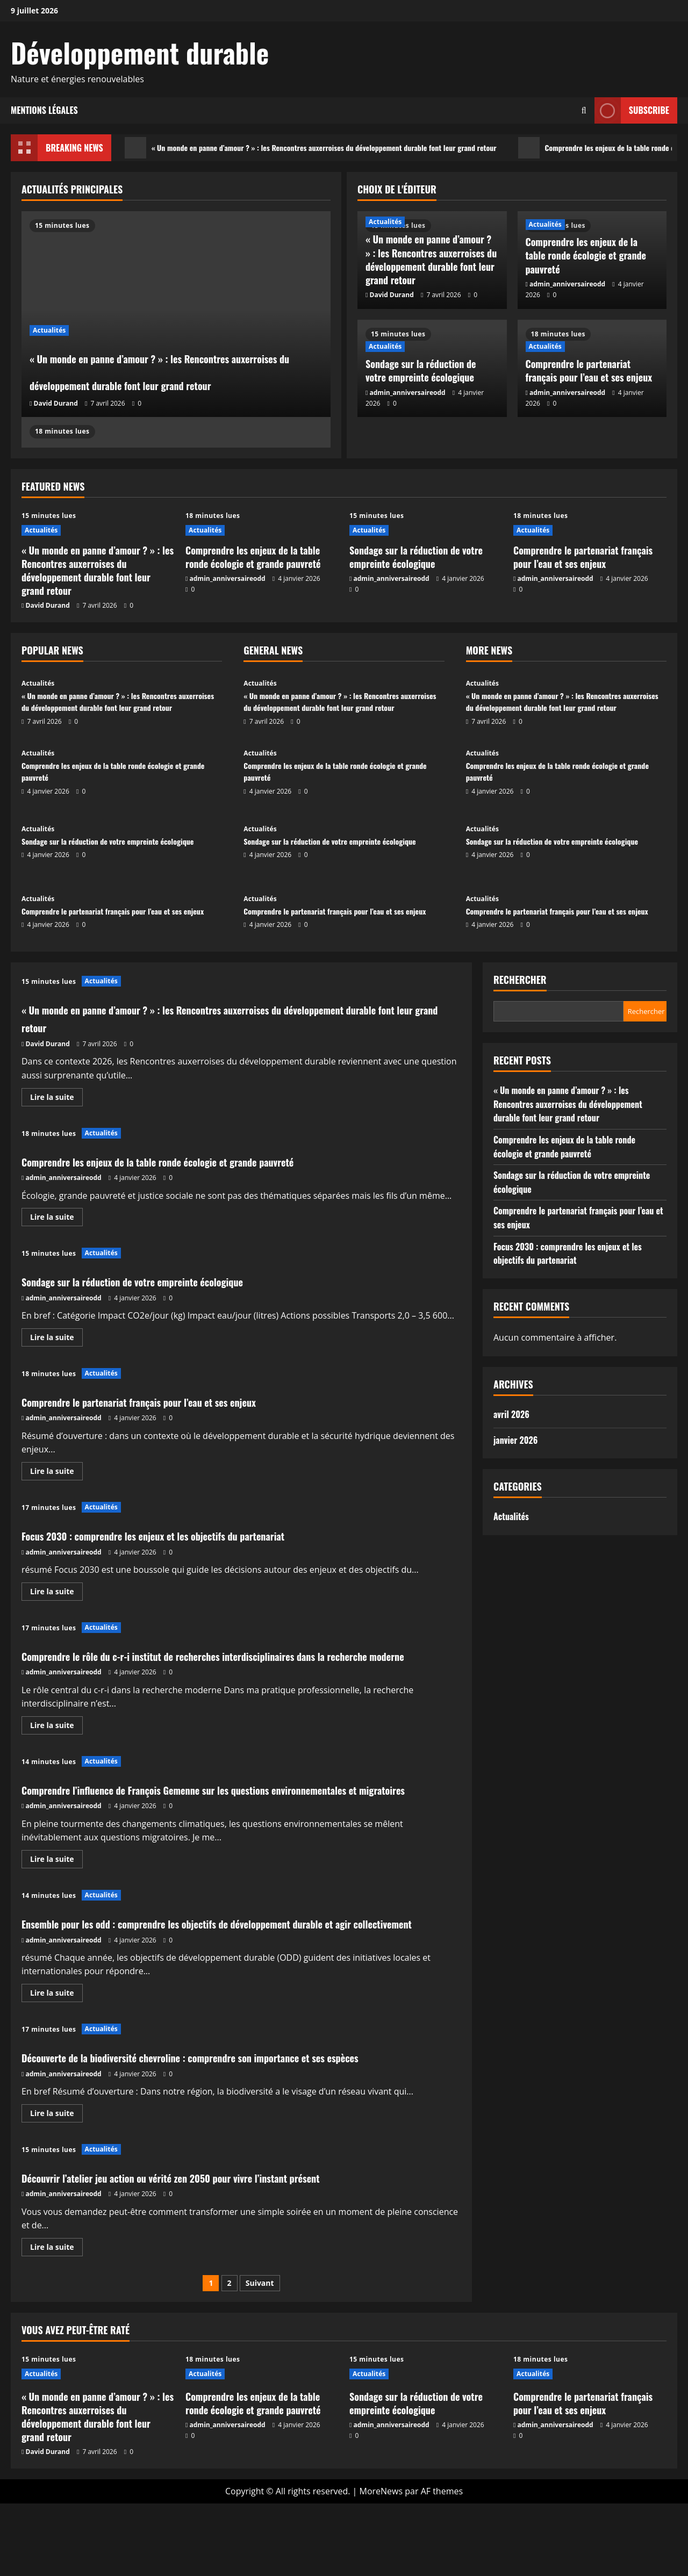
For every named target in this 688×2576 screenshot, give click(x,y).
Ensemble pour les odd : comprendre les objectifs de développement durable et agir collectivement (241, 1968)
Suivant (260, 2355)
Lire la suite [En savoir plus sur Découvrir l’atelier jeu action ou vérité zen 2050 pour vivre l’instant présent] (56, 2320)
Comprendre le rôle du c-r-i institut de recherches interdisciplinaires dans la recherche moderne (224, 1664)
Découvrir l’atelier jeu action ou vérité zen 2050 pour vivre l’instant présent (220, 2248)
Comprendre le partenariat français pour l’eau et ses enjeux (589, 370)
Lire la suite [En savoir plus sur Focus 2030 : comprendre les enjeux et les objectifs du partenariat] (56, 1593)
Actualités (49, 275)
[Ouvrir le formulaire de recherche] (584, 110)
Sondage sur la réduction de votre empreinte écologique (421, 370)
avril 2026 (511, 1414)
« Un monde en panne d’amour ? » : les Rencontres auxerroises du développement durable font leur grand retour (335, 148)
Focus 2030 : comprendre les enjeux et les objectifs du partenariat (197, 1534)
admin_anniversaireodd (567, 284)
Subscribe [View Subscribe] (631, 110)
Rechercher (520, 980)
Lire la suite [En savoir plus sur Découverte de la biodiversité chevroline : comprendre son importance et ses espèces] (56, 2186)
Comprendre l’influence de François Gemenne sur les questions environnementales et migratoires (238, 1815)
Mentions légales (44, 110)
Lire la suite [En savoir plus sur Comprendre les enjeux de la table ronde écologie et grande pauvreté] (56, 1218)
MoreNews (381, 2563)
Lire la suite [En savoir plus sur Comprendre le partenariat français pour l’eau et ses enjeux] (56, 1472)
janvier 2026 (515, 1440)
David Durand (56, 403)
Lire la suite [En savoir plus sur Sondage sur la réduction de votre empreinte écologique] (56, 1339)
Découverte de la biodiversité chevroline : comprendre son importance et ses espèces (224, 2120)
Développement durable (140, 52)
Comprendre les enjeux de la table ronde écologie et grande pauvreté (586, 255)
